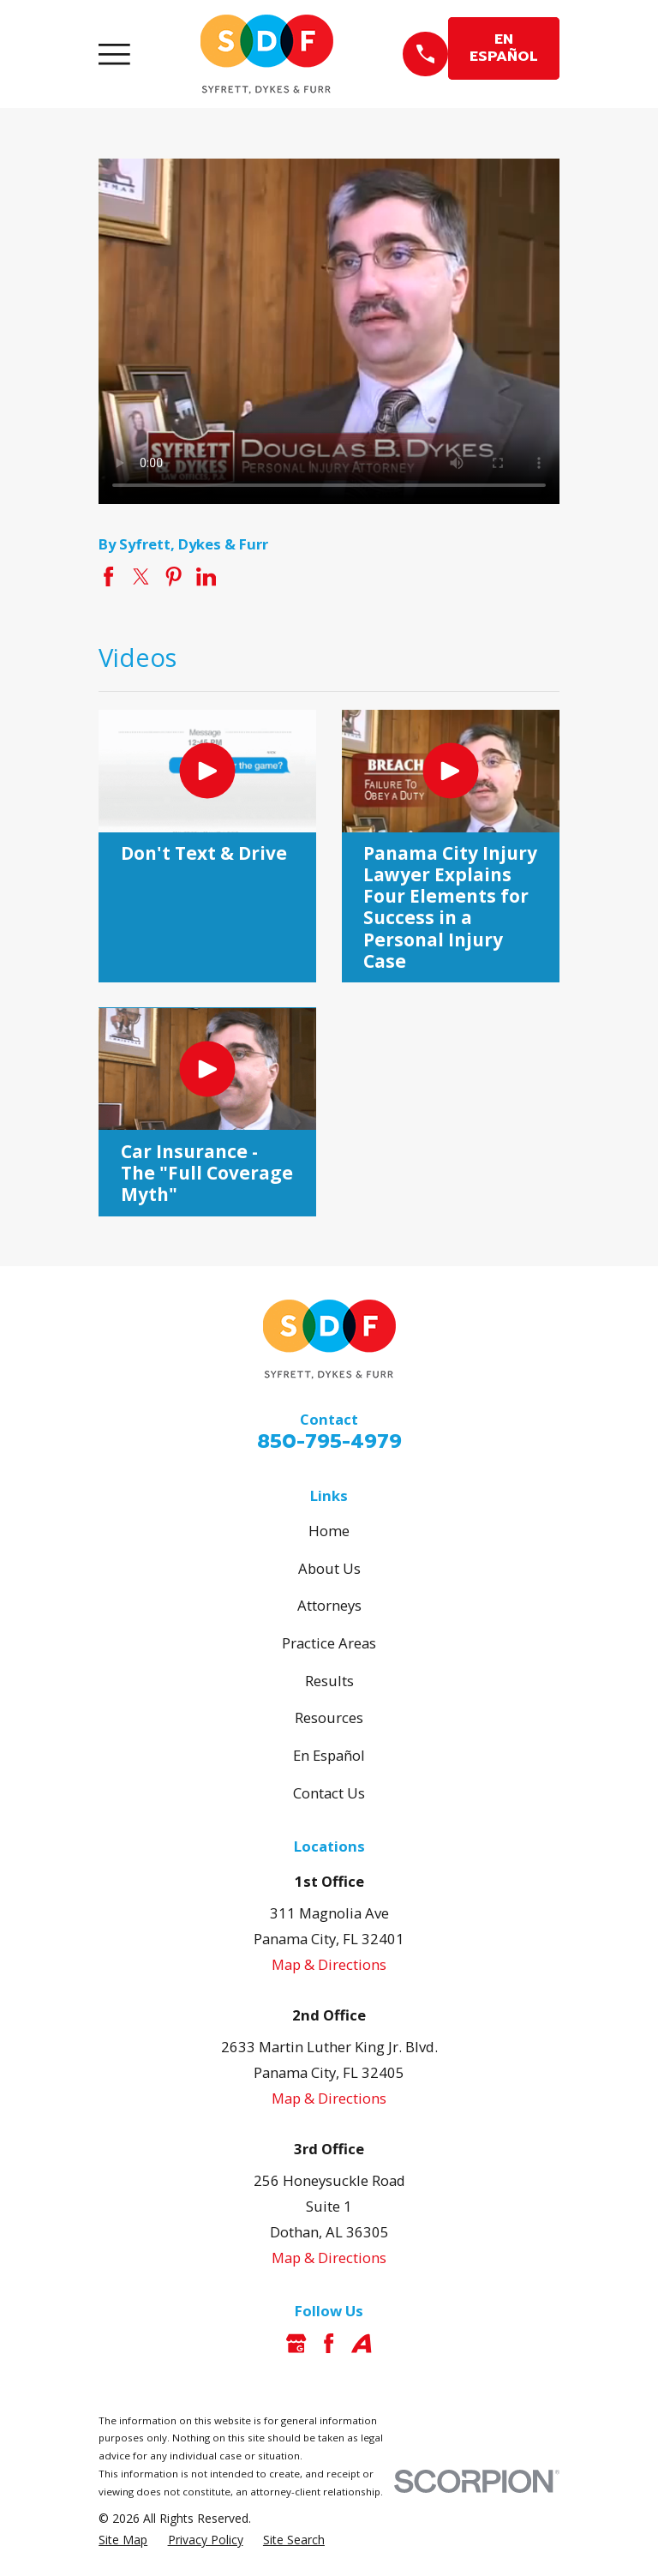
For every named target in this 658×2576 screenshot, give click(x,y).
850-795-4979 (329, 1441)
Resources (329, 1717)
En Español (329, 1755)
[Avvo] (361, 2343)
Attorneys (329, 1605)
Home (329, 1530)
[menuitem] (123, 2539)
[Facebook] (328, 2343)
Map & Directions (329, 1964)
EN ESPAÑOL (504, 47)
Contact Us (329, 1793)
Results (329, 1680)
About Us (329, 1568)
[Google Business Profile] (296, 2343)
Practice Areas (329, 1643)
